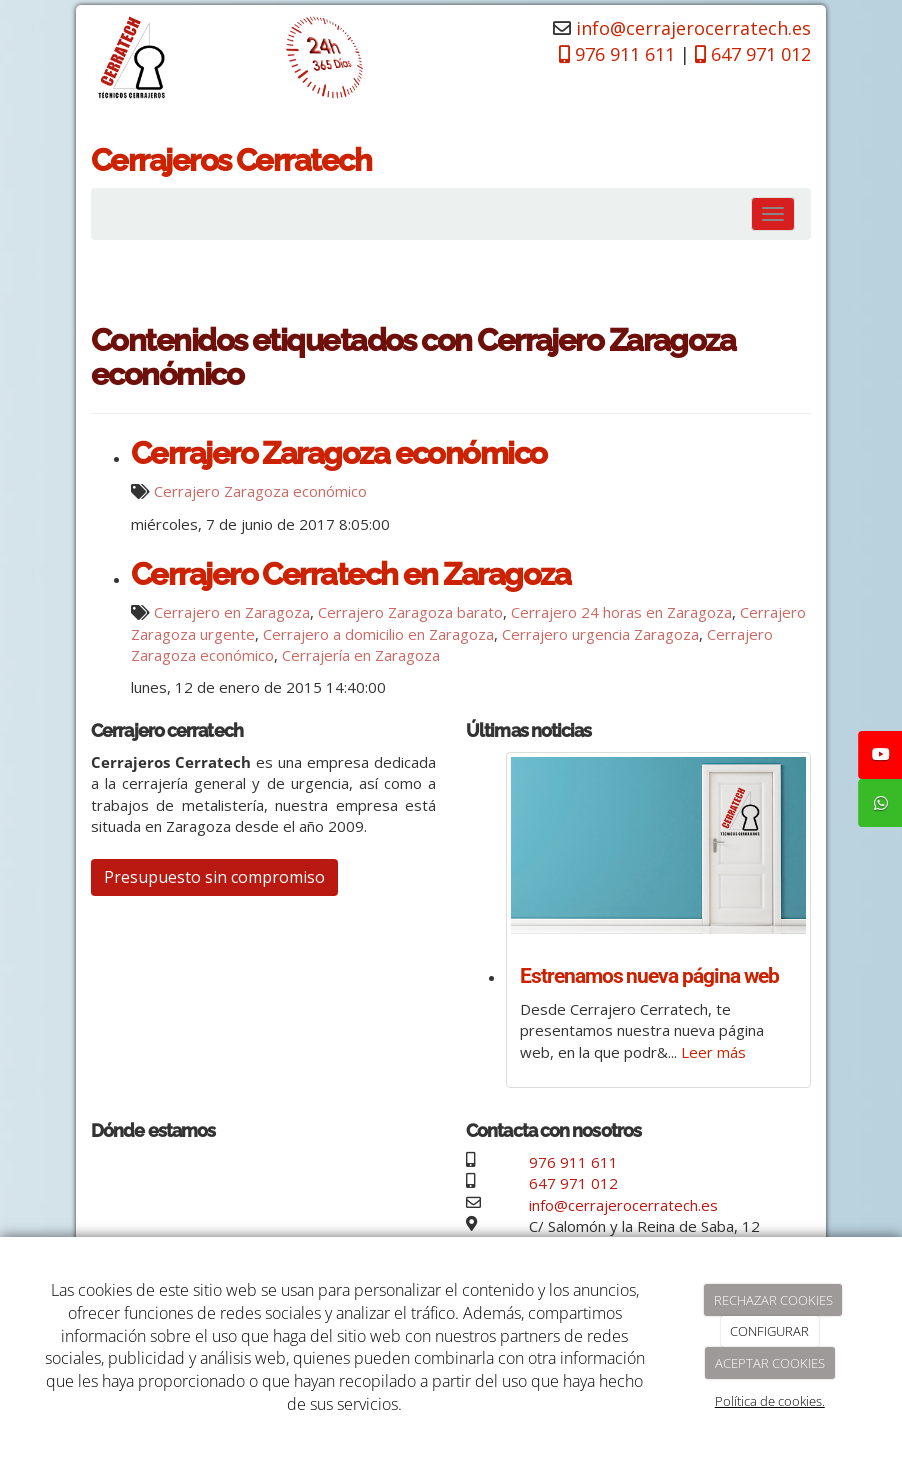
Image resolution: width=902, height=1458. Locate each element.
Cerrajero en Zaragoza (232, 612)
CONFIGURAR (769, 1331)
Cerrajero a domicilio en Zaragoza (378, 634)
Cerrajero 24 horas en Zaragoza (621, 612)
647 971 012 (573, 1183)
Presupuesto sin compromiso (214, 877)
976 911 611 (573, 1162)
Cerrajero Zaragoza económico (339, 453)
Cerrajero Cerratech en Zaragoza (350, 574)
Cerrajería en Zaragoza (361, 655)
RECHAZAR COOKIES (773, 1300)
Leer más (713, 1052)
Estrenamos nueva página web (649, 976)
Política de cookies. (770, 1401)
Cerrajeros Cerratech (231, 160)
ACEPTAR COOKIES (770, 1363)
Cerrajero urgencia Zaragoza (600, 634)
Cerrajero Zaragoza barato (410, 612)
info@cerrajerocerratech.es (693, 28)
